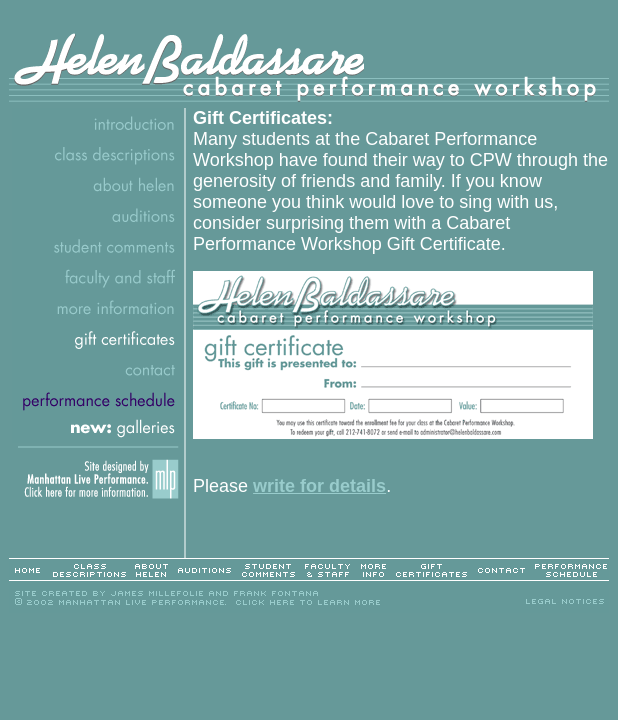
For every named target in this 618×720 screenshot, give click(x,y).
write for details (319, 486)
